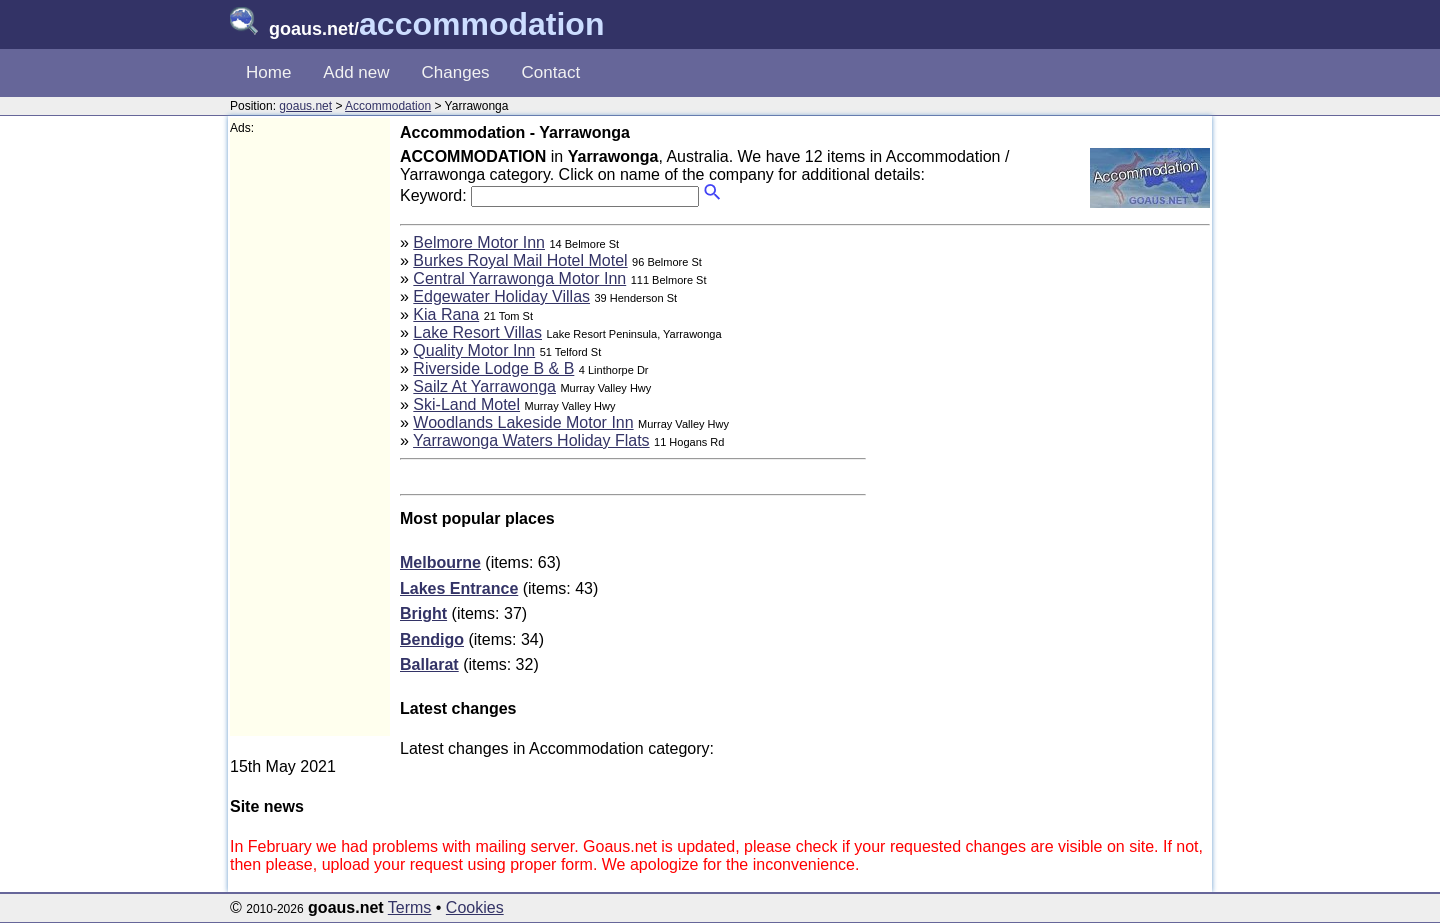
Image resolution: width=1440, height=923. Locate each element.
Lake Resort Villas (477, 332)
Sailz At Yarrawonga (484, 386)
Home (268, 72)
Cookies (475, 907)
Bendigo (432, 639)
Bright (423, 613)
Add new (356, 72)
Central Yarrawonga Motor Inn (519, 278)
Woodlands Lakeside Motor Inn (523, 422)
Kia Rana (446, 314)
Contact (551, 72)
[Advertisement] (310, 436)
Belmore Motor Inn (479, 242)
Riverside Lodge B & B (493, 368)
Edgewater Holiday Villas (501, 296)
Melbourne (440, 562)
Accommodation (388, 106)
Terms (410, 907)
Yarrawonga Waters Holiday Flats (531, 440)
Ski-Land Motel (466, 404)
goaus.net (305, 106)
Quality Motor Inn (474, 350)
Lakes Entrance (459, 588)
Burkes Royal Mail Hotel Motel (520, 260)
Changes (456, 72)
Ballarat (429, 664)
